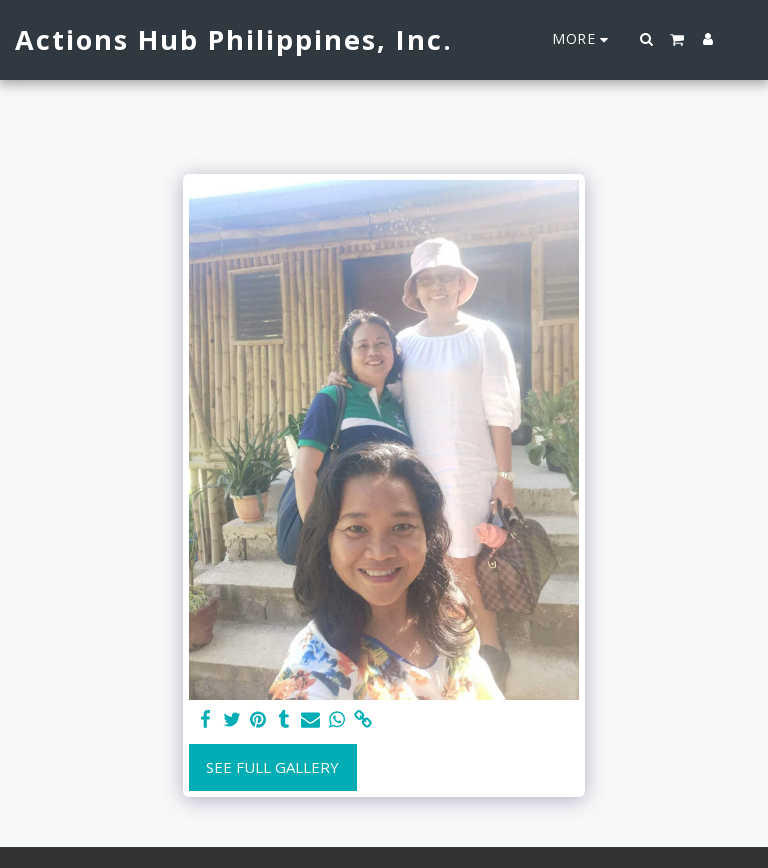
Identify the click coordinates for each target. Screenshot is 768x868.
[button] (647, 39)
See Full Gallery (272, 767)
